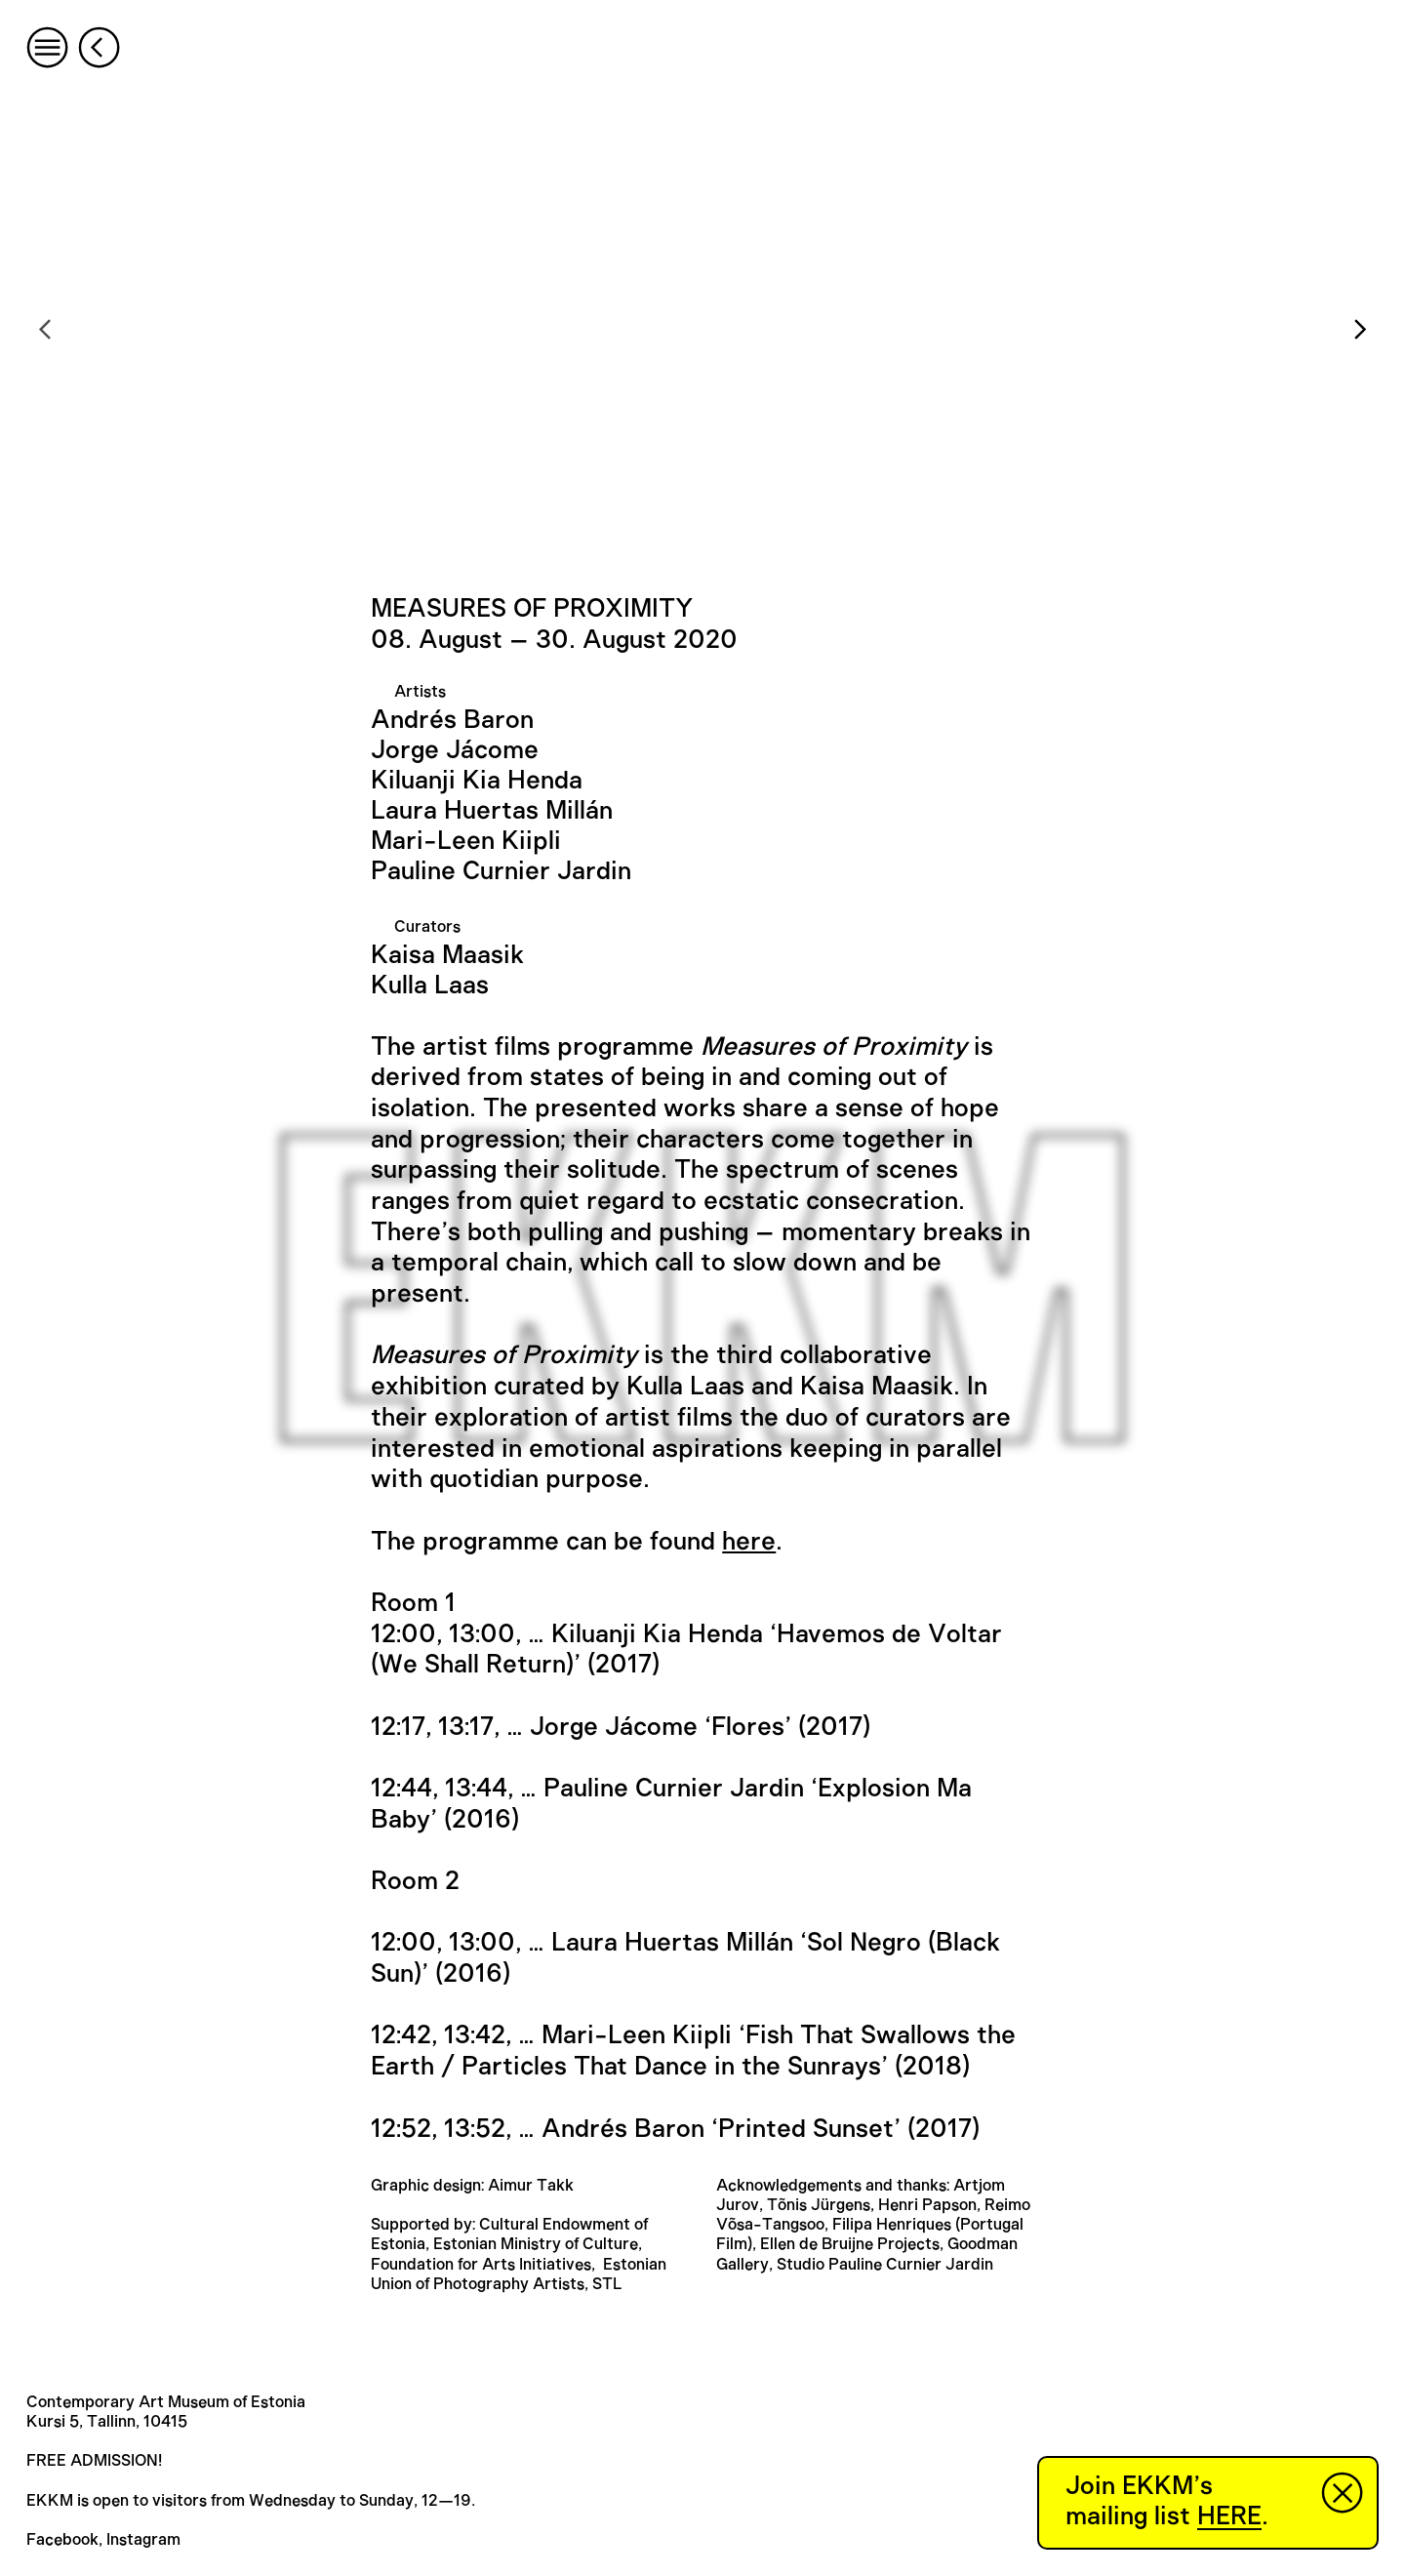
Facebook (62, 2540)
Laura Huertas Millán (492, 811)
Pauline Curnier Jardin (501, 871)
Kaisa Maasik (447, 955)
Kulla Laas (430, 985)
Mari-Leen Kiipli (466, 841)
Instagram (143, 2540)
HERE (1229, 2516)
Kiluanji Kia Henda (476, 780)
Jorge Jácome (455, 750)
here (749, 1541)
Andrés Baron (452, 720)
